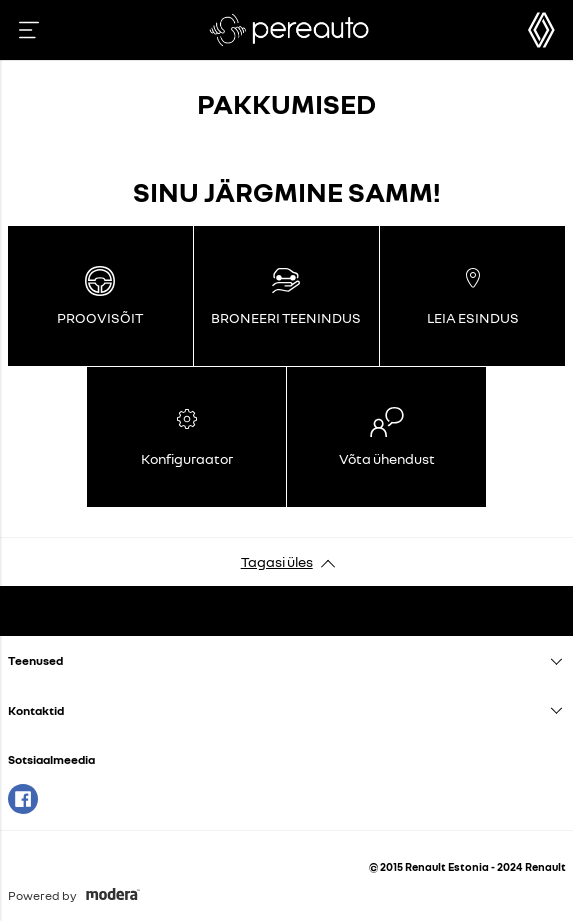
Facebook (23, 799)
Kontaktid (36, 710)
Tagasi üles (277, 561)
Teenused (35, 660)
